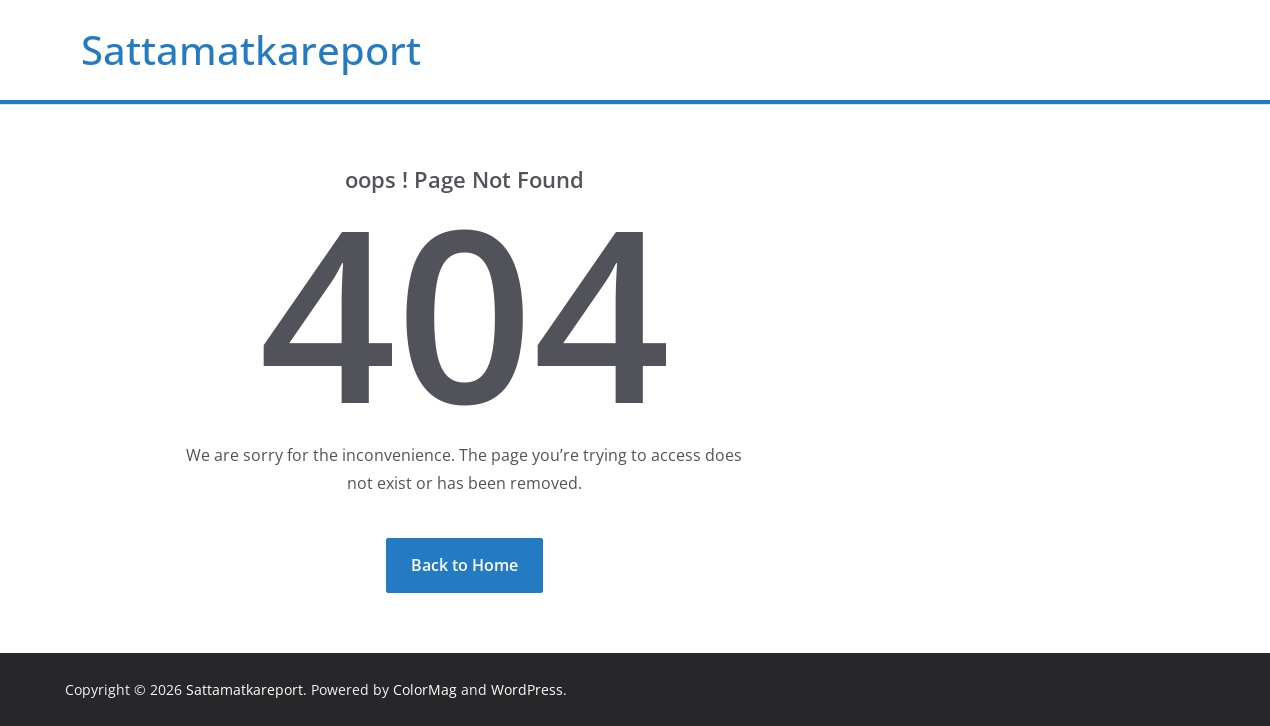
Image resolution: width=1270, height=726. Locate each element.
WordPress (527, 689)
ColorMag (425, 689)
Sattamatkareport (251, 49)
